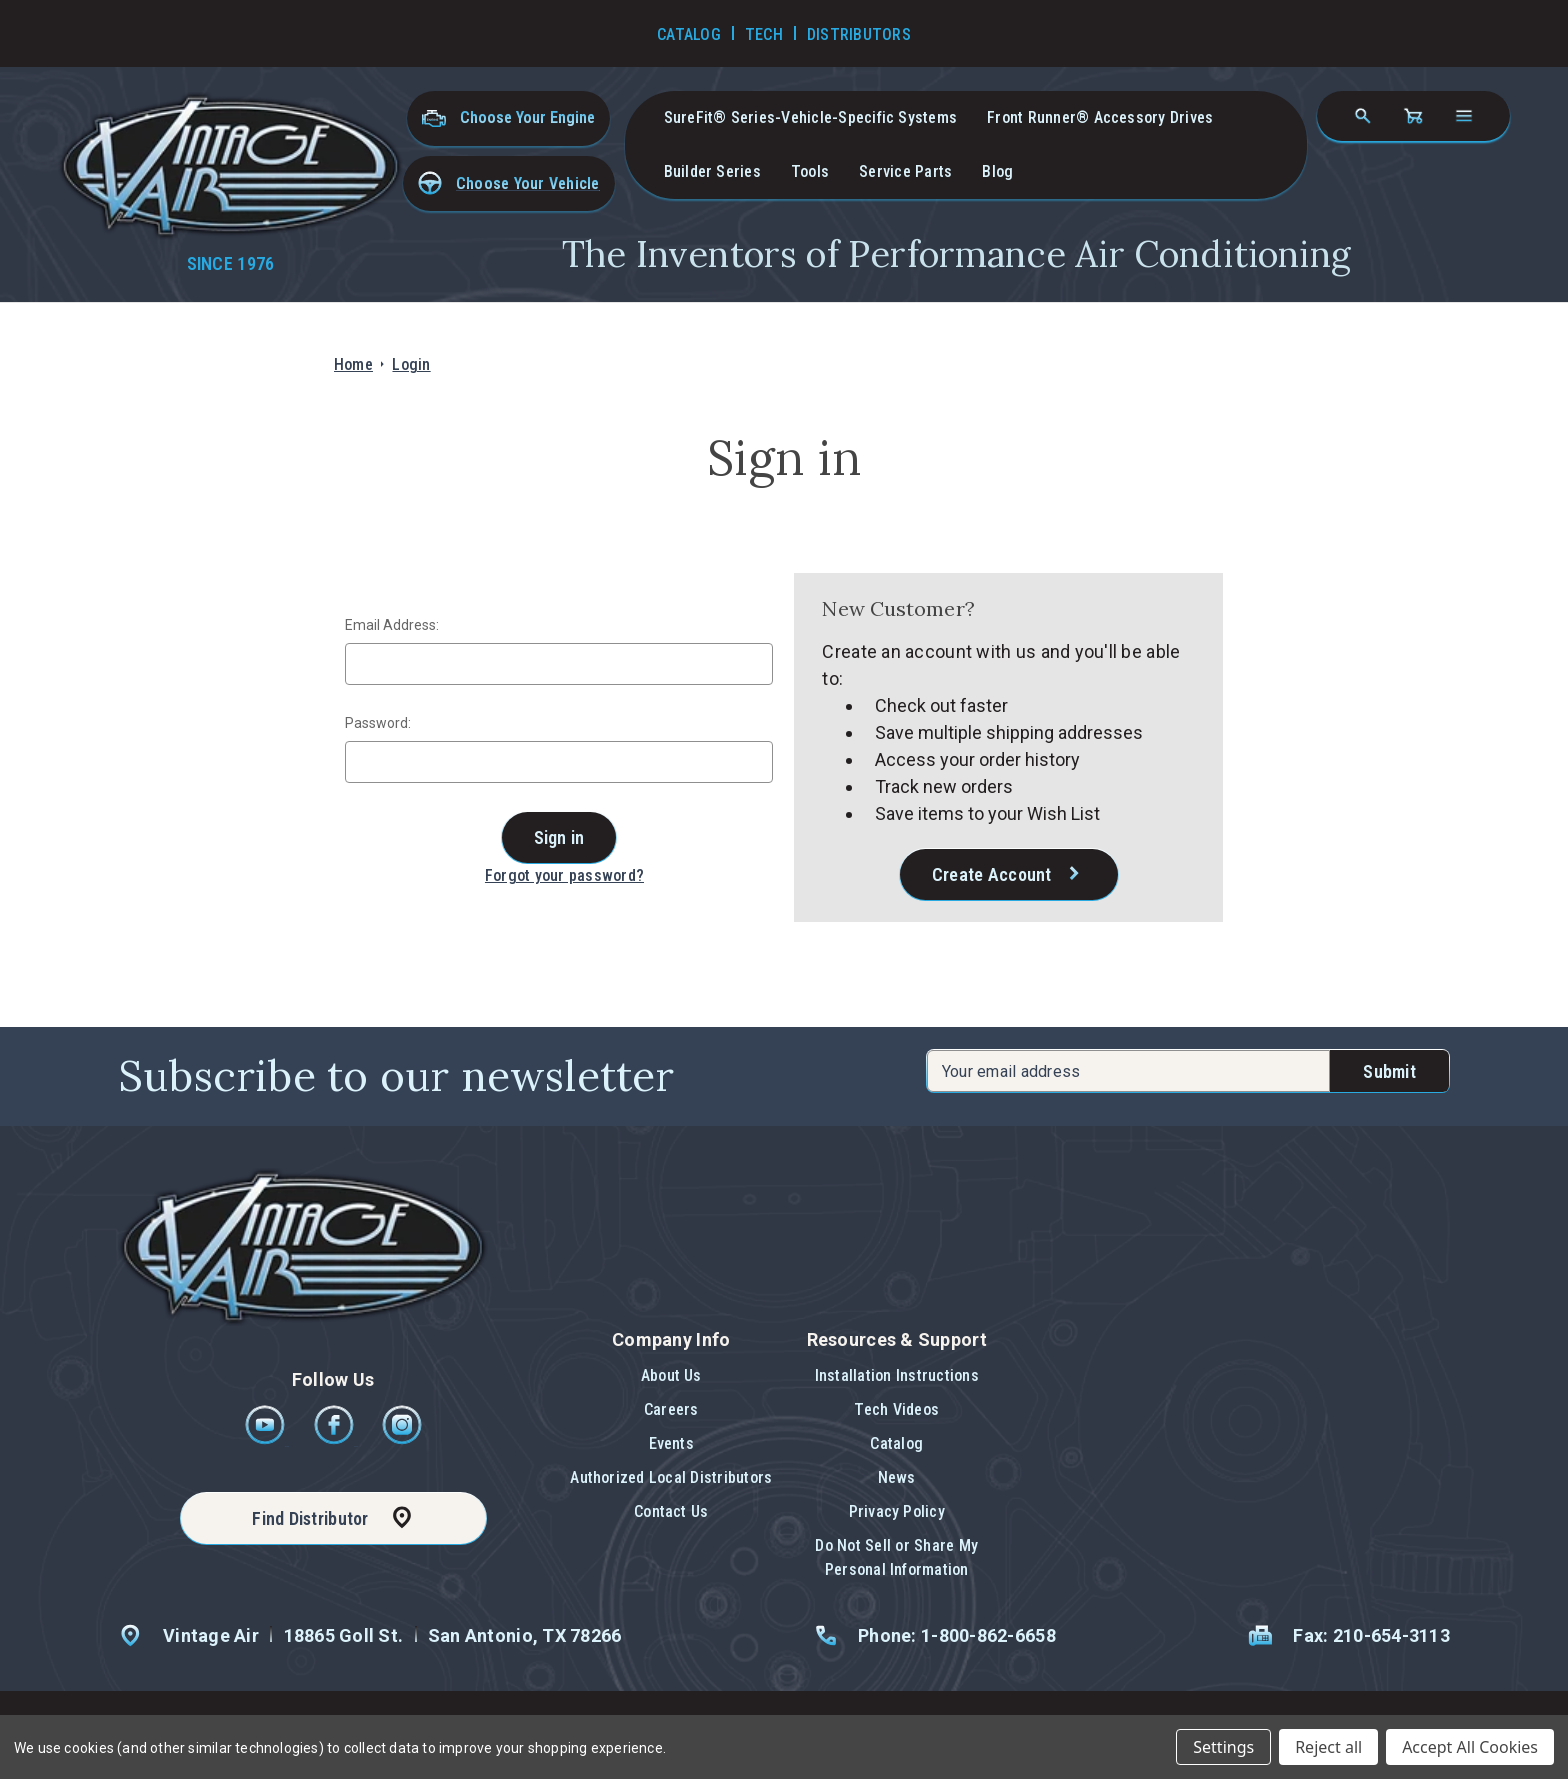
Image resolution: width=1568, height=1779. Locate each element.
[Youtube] (266, 1439)
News (897, 1477)
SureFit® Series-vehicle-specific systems (811, 117)
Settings (1223, 1747)
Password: (378, 723)
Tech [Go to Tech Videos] (764, 34)
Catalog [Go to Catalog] (689, 34)
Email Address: (392, 625)
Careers (671, 1409)
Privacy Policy (897, 1511)
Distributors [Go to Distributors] (859, 34)
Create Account (992, 874)
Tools (810, 171)
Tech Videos (896, 1409)
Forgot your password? (564, 875)
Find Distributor (310, 1518)
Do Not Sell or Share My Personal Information (896, 1557)
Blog (997, 171)
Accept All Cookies (1470, 1747)
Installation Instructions (897, 1375)
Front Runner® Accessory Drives (1100, 117)
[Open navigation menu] (1464, 116)
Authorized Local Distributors (671, 1477)
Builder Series (712, 171)
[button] (509, 183)
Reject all (1328, 1747)
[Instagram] (402, 1439)
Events (671, 1443)
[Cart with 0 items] (1413, 116)
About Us (671, 1375)
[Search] (1363, 116)
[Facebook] (335, 1439)
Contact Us (671, 1511)
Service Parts (905, 171)
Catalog (896, 1443)
